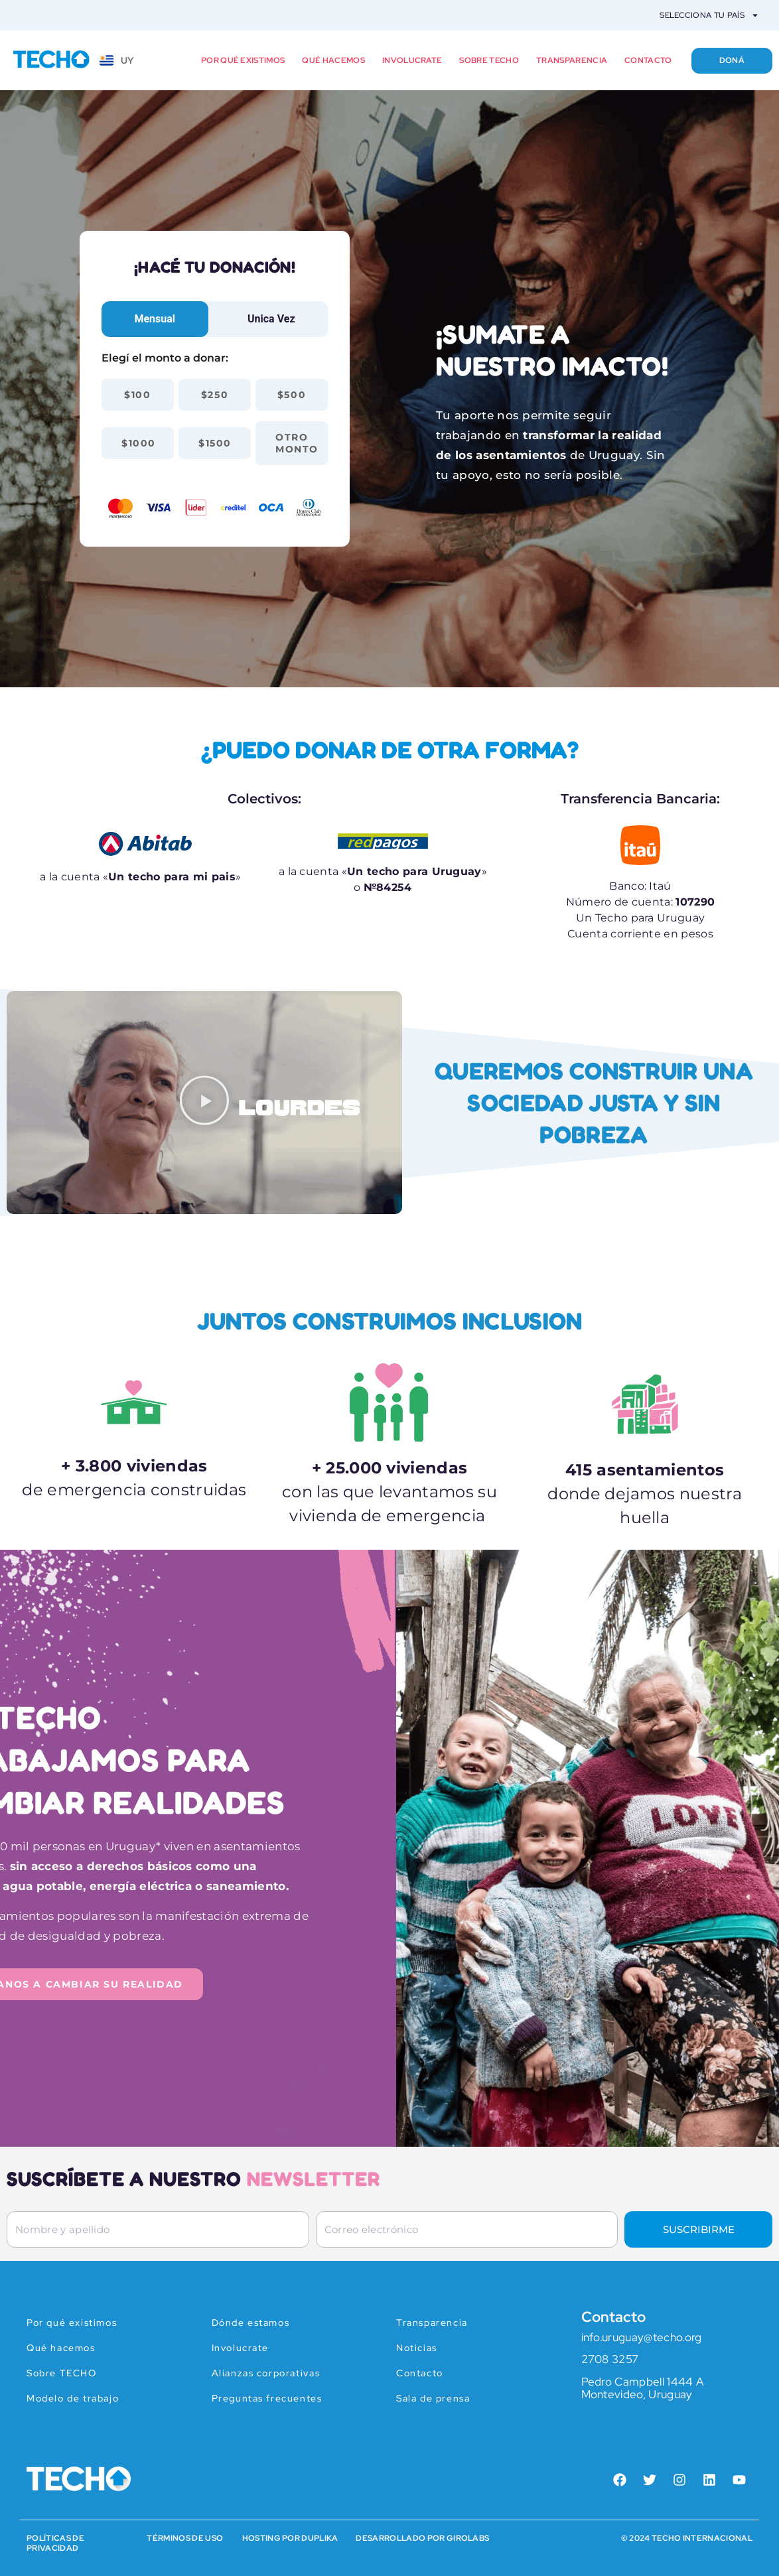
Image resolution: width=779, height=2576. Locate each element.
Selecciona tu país (709, 15)
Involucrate (412, 60)
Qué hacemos (333, 60)
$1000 (138, 443)
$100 (137, 395)
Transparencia (571, 60)
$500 (291, 395)
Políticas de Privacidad (55, 2543)
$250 (214, 395)
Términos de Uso (185, 2538)
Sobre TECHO (489, 60)
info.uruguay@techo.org (641, 2337)
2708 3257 (610, 2359)
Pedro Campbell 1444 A (643, 2381)
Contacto (648, 60)
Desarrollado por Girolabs (422, 2538)
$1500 (215, 443)
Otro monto (297, 443)
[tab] (155, 319)
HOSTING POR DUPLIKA (290, 2538)
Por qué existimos (243, 60)
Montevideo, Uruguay (637, 2394)
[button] (204, 1103)
